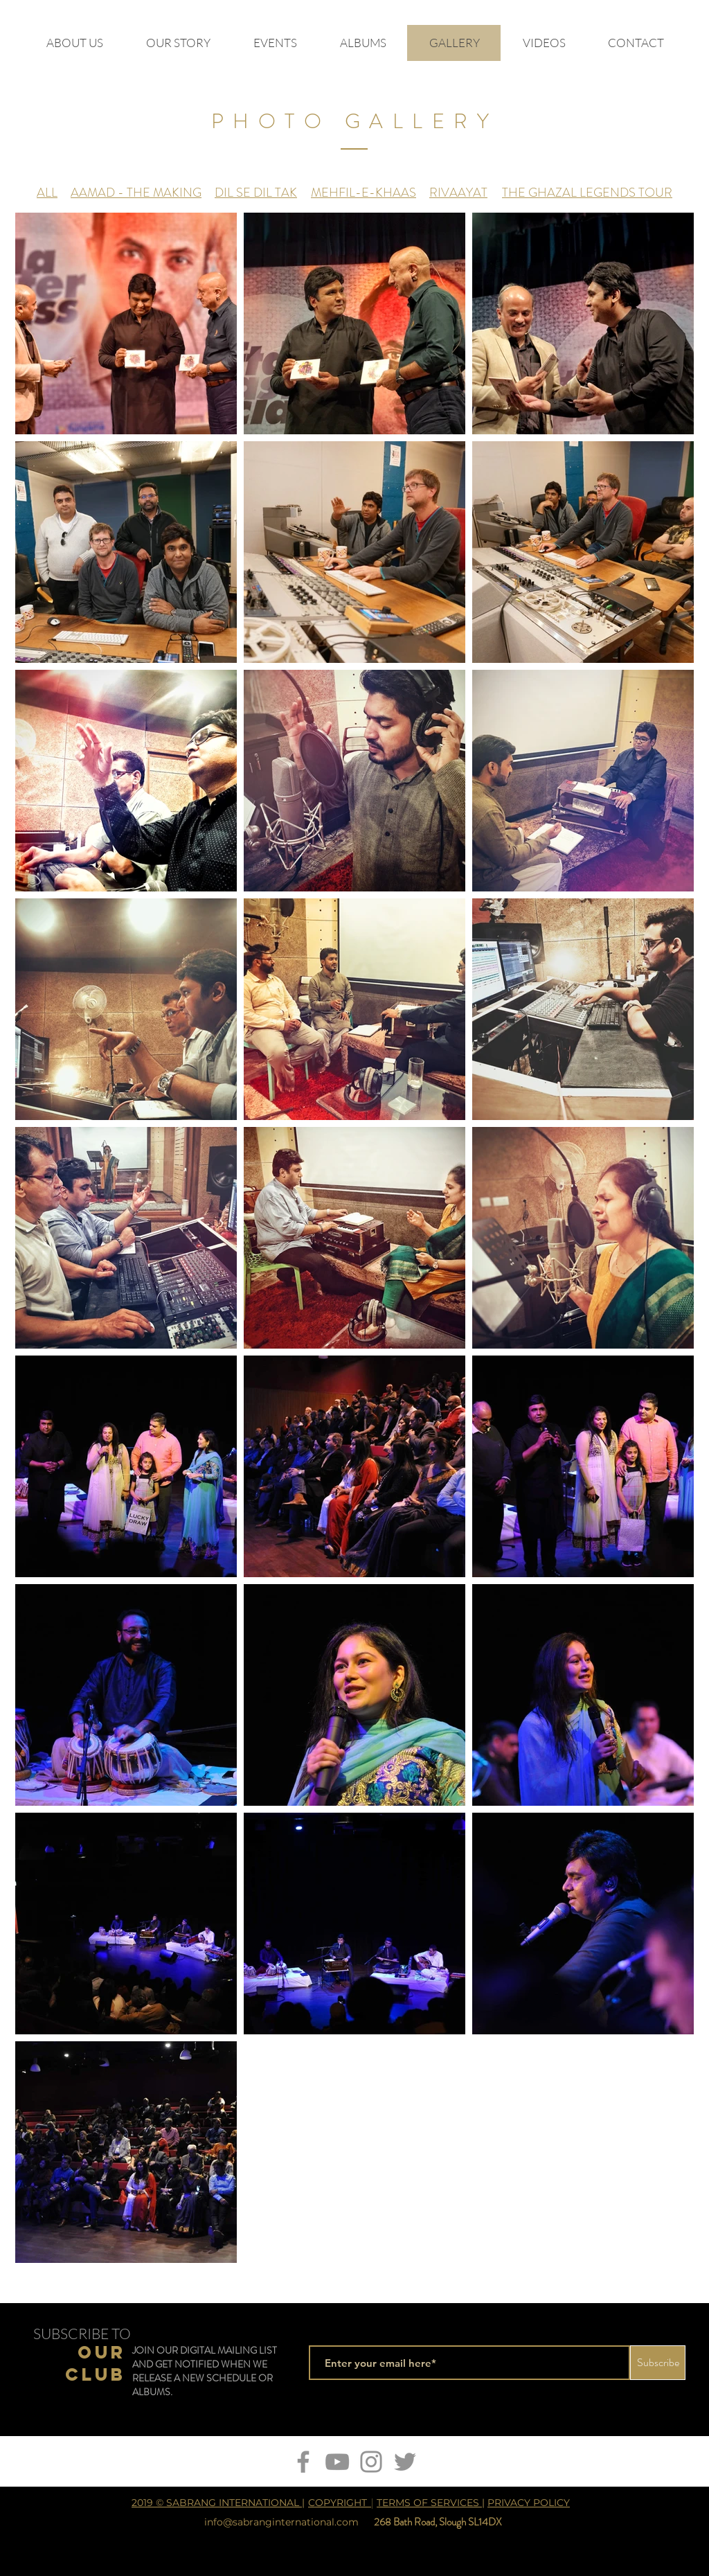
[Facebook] (303, 2461)
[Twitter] (405, 2461)
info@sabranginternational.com (281, 2522)
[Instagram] (371, 2461)
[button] (543, 43)
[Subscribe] (657, 2362)
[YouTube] (337, 2461)
